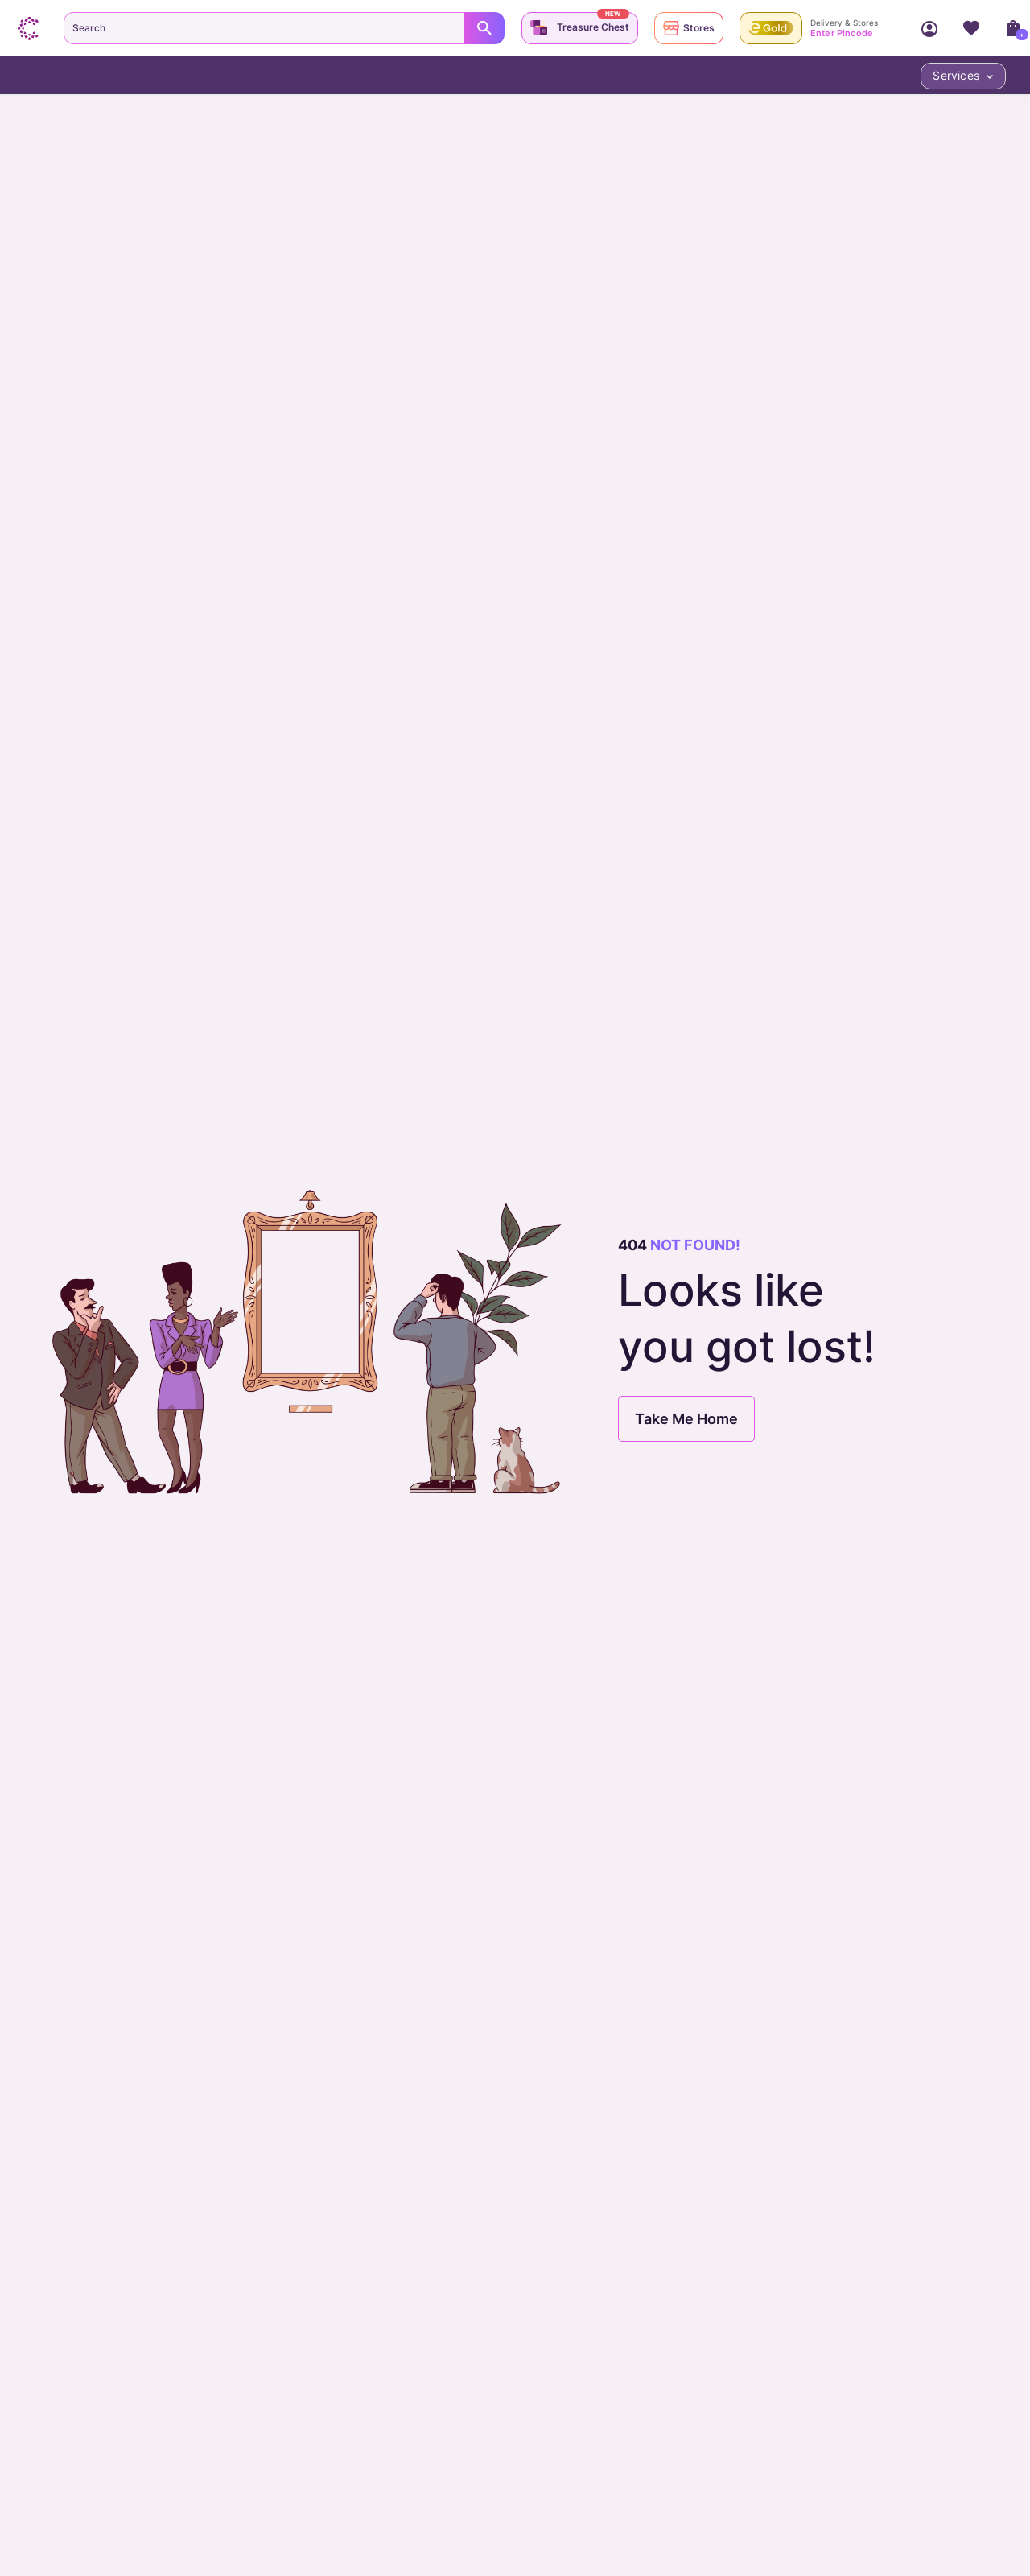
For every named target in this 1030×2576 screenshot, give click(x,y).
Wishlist (971, 28)
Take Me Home (686, 1418)
